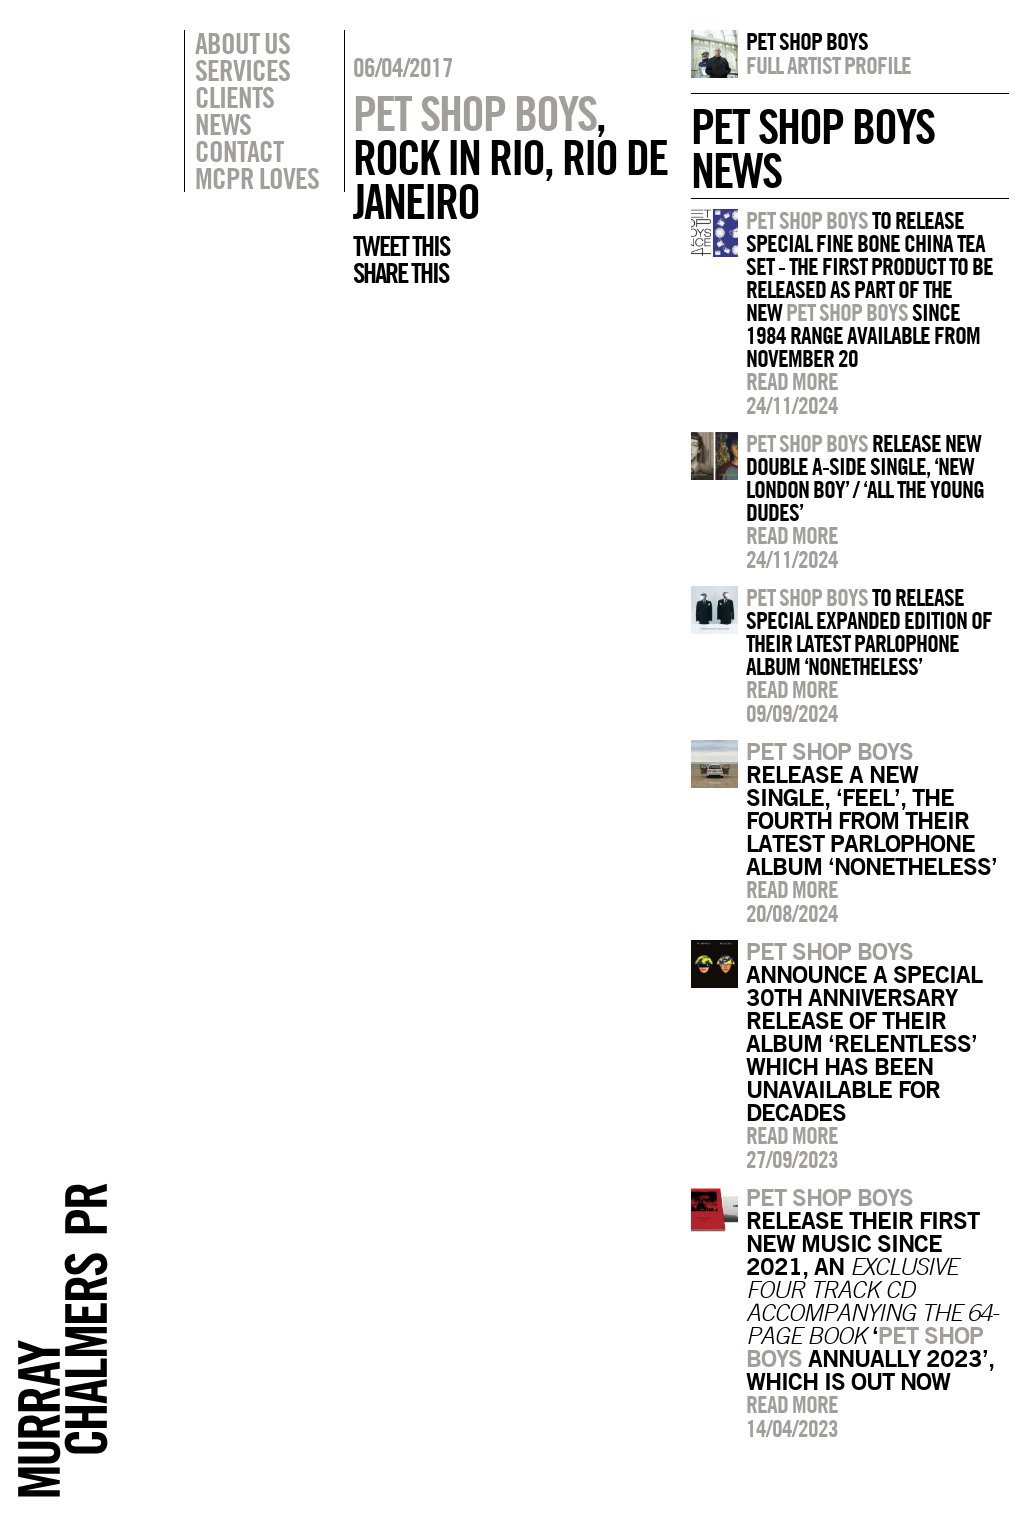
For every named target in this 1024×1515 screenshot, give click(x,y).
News (223, 124)
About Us (242, 43)
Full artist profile (828, 65)
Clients (234, 97)
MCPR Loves (257, 178)
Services (242, 70)
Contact (239, 151)
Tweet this (401, 246)
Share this (400, 273)
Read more (792, 381)
